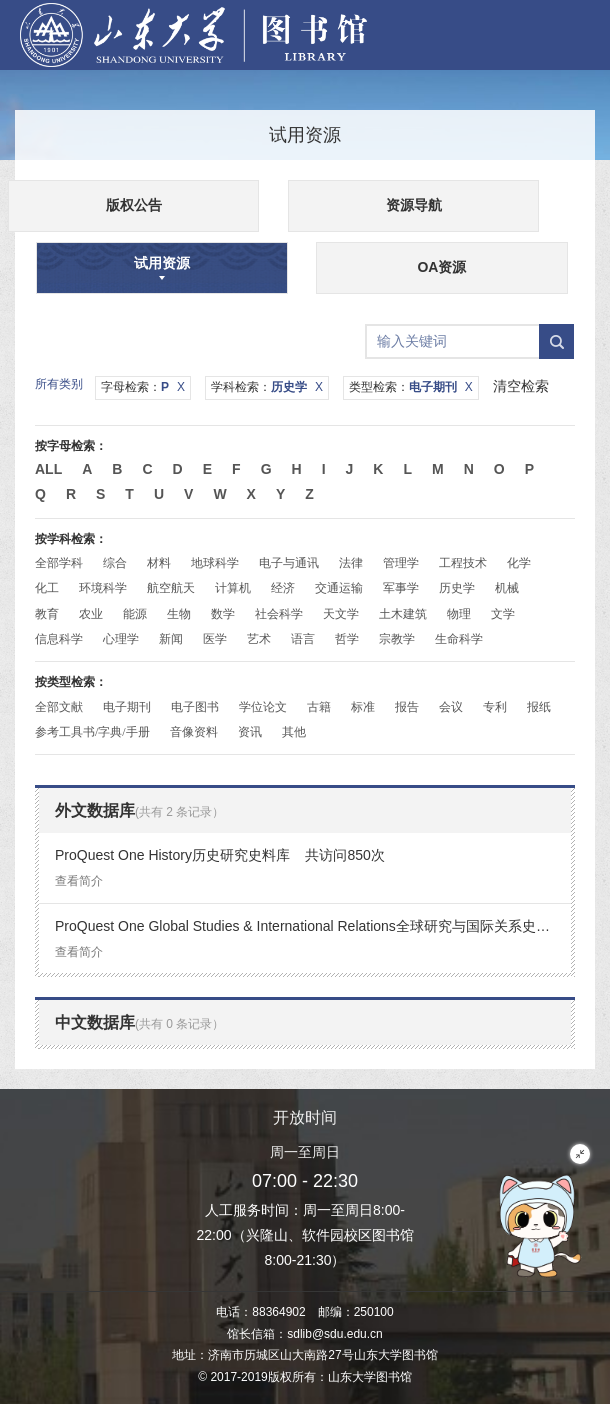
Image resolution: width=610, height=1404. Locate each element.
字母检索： (143, 387)
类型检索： (411, 387)
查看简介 (79, 881)
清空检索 (521, 386)
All (48, 469)
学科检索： (267, 387)
